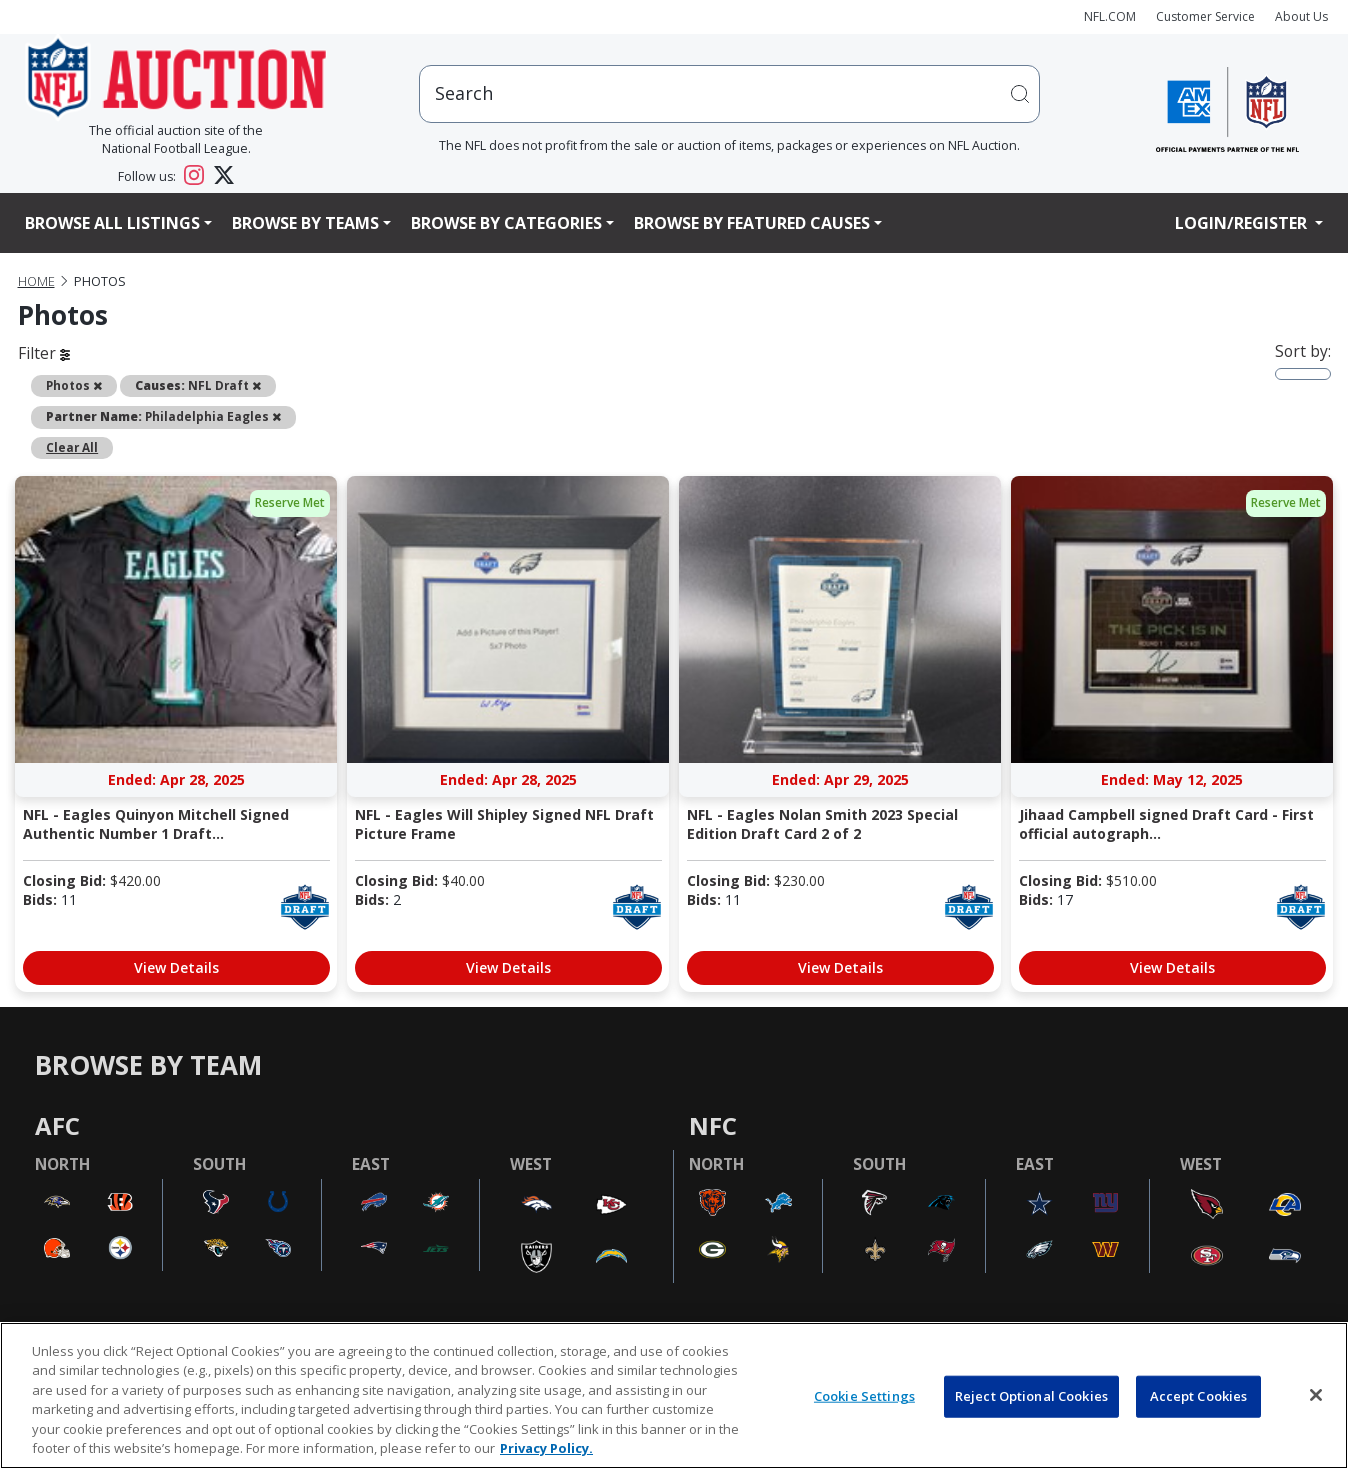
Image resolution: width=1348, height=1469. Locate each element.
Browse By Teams (305, 223)
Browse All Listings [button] (112, 223)
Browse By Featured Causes (752, 223)
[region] (674, 1395)
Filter (44, 353)
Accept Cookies (1199, 1396)
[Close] (1316, 1395)
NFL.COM (1110, 16)
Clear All (72, 447)
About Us (1301, 16)
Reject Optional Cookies (1031, 1396)
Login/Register (1243, 223)
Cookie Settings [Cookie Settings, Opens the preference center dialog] (864, 1396)
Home (36, 281)
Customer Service (1205, 16)
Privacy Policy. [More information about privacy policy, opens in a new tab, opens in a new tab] (546, 1448)
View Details (176, 967)
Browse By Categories (506, 223)
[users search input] (729, 93)
